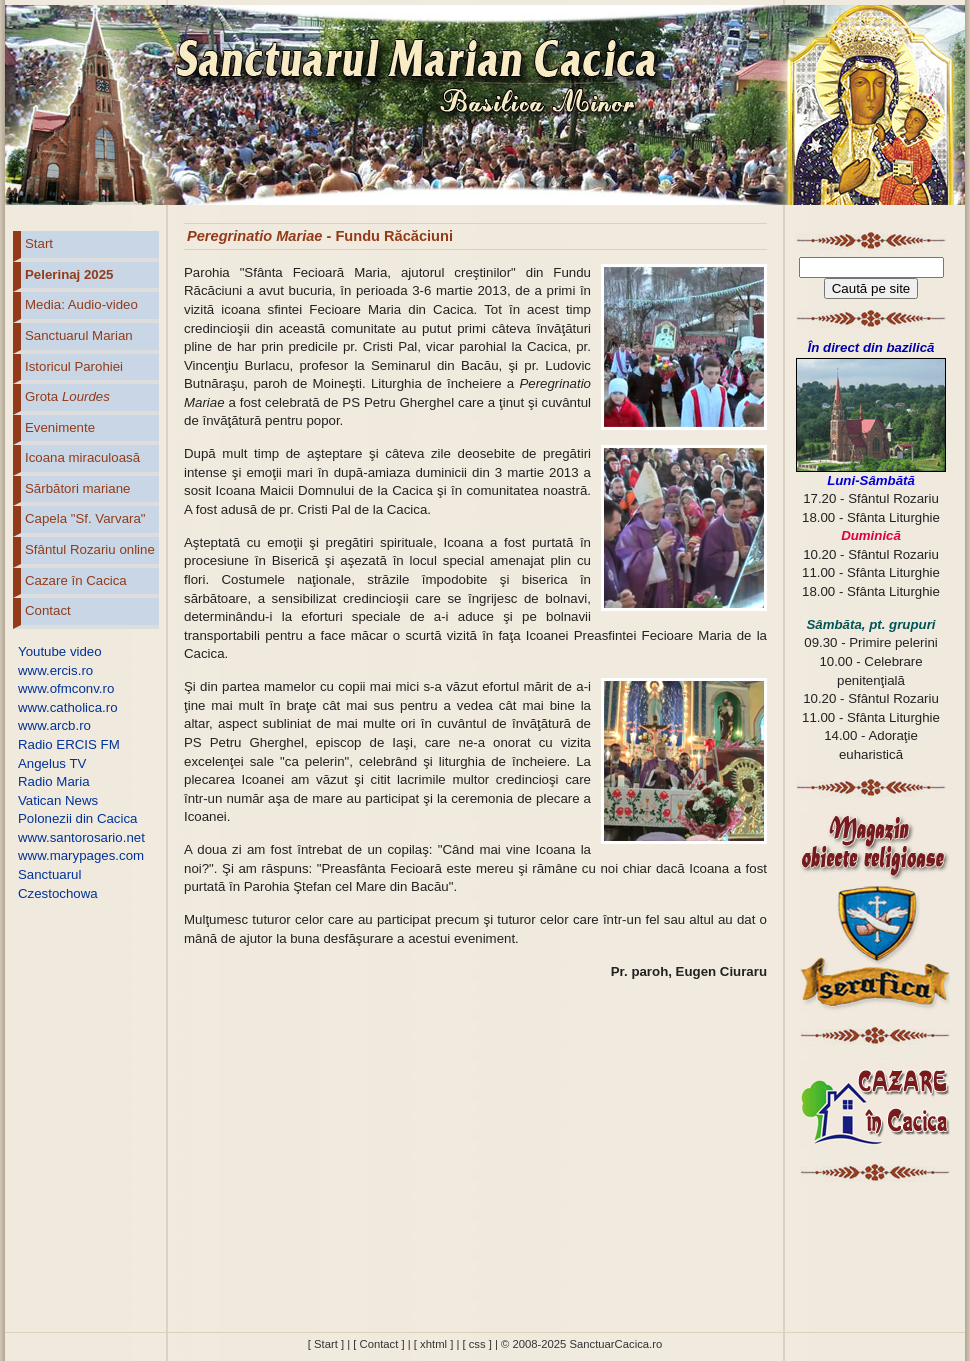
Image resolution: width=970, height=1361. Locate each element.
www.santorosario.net (81, 837)
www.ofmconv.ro (66, 688)
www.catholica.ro (68, 707)
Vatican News (58, 800)
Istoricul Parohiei (74, 366)
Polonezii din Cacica (77, 818)
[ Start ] (326, 1344)
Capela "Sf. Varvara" (85, 518)
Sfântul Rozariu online (90, 549)
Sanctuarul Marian (79, 335)
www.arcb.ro (54, 725)
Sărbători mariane (77, 488)
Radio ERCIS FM (69, 744)
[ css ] (476, 1344)
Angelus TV (52, 763)
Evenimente (60, 427)
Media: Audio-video (81, 304)
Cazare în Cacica (76, 580)
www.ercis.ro (55, 670)
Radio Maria (54, 781)
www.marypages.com (81, 855)
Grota (67, 396)
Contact (48, 610)
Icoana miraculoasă (82, 457)
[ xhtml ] (433, 1344)
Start (39, 243)
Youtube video (60, 651)
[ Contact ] (378, 1344)
